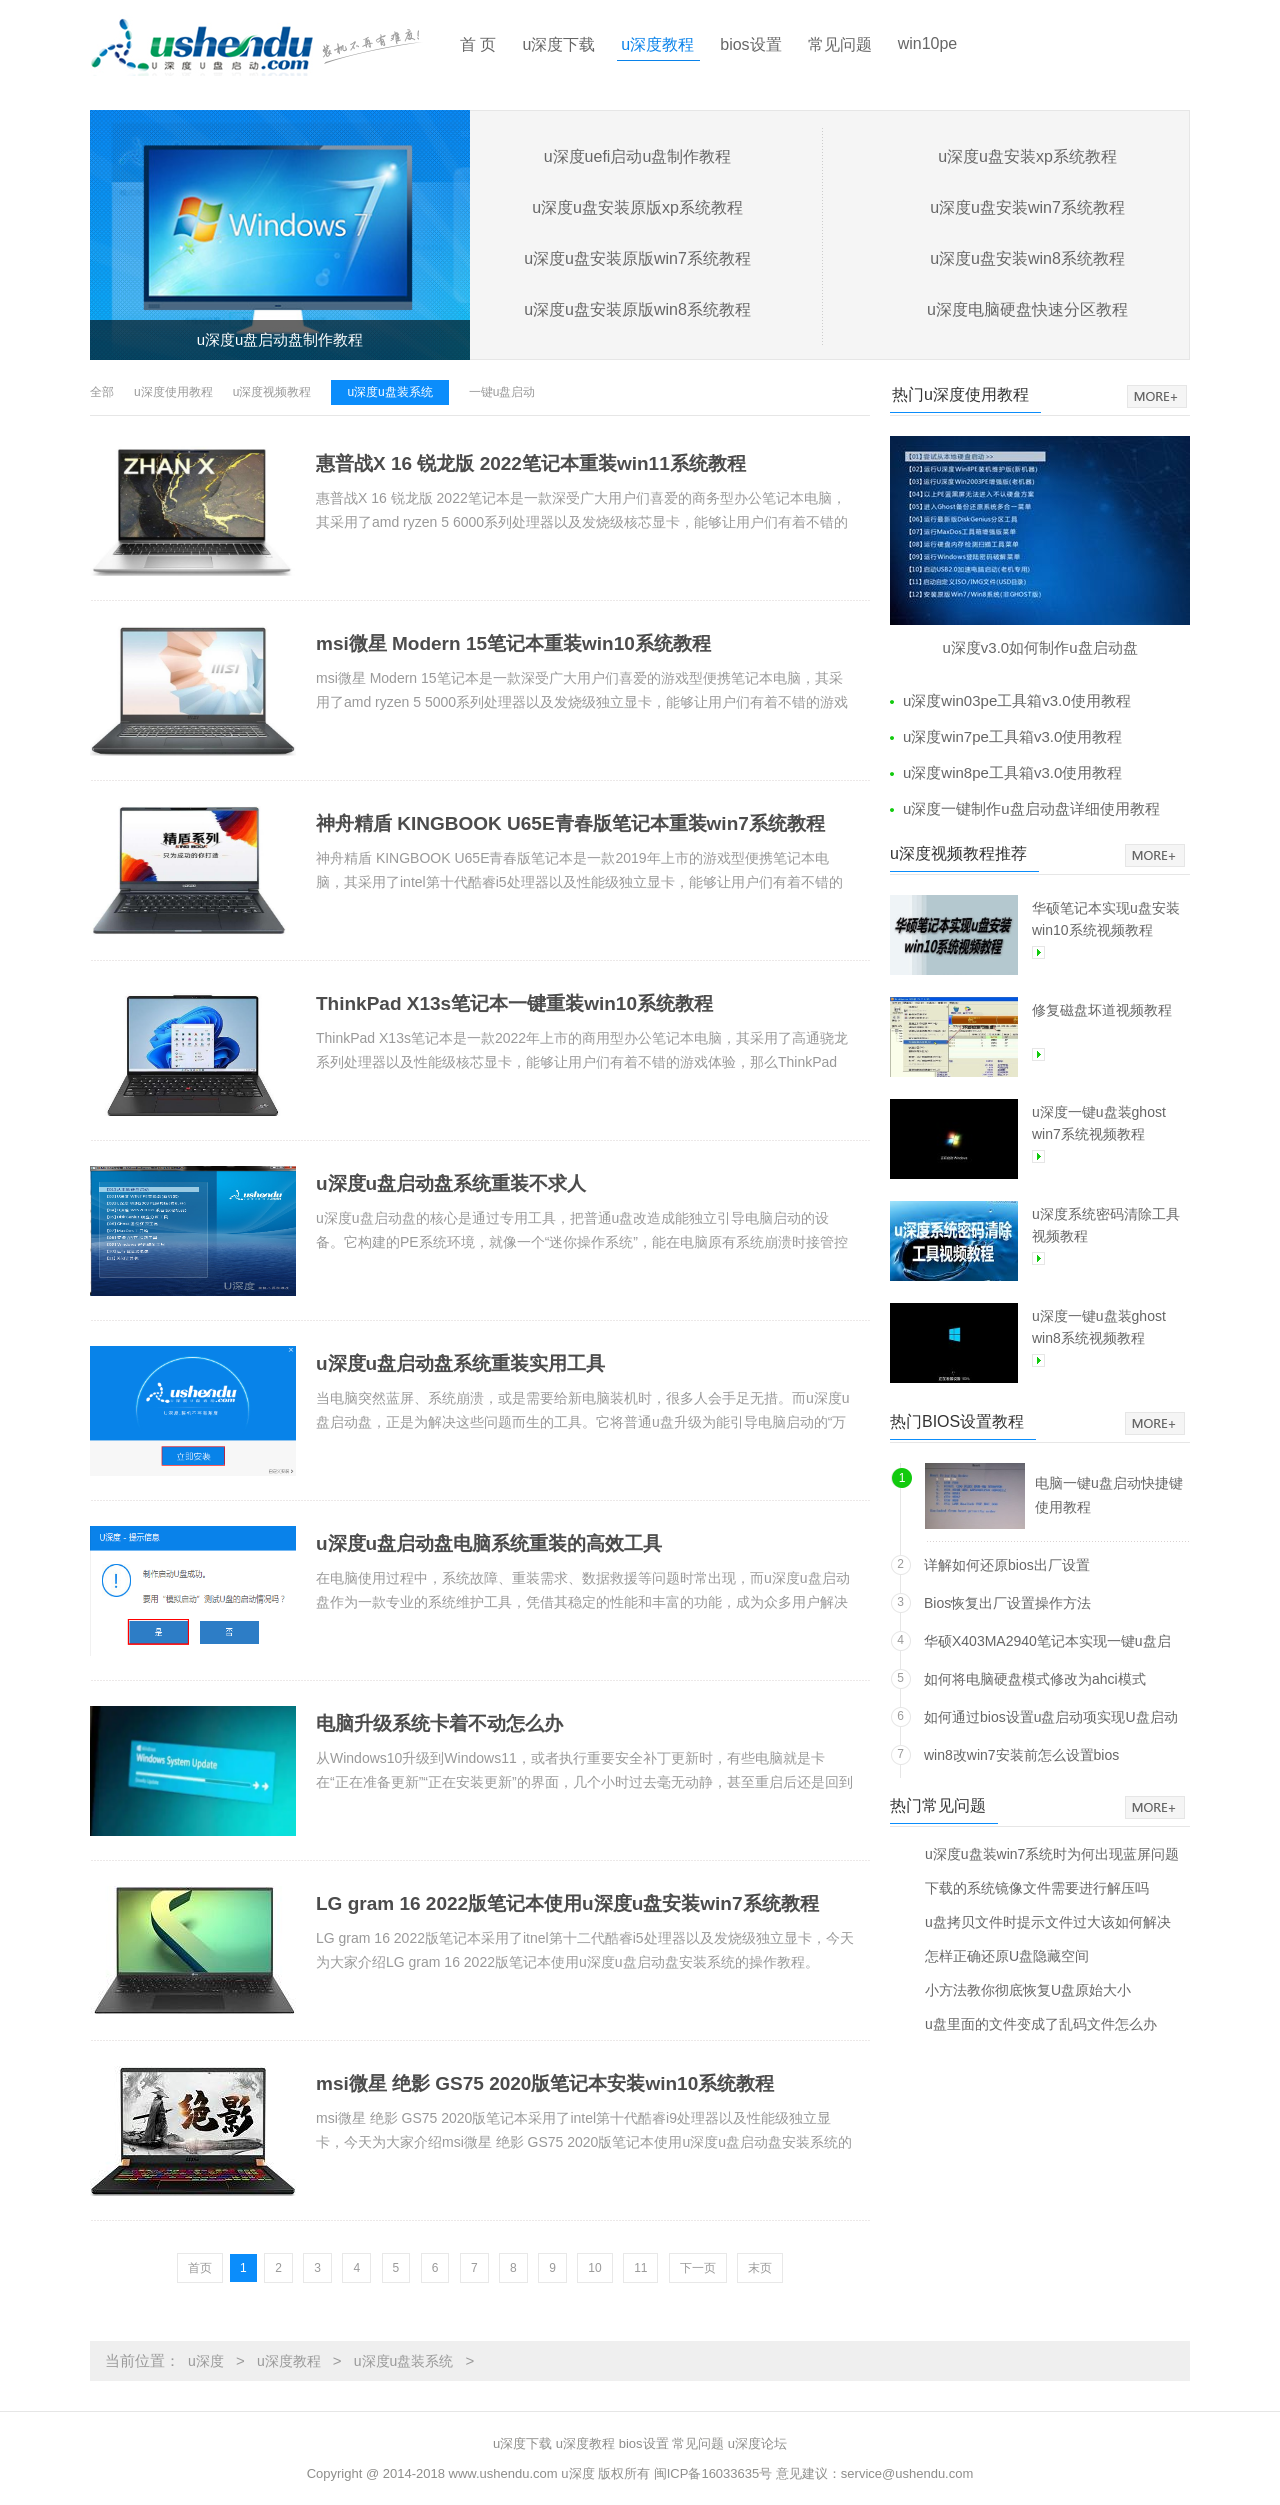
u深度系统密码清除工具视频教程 (1106, 1225)
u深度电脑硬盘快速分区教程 (1027, 309)
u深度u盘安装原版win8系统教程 (637, 309)
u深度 (206, 2361)
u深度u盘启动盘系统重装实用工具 (460, 1363)
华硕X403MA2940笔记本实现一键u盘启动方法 (1047, 1644)
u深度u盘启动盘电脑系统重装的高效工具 (489, 1543)
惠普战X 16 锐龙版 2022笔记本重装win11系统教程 (531, 463)
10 (594, 2268)
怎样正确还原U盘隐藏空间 (1007, 1955)
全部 (102, 392)
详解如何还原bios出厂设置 (1007, 1565)
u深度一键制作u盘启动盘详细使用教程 (1031, 808)
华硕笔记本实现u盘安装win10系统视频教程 (1106, 919)
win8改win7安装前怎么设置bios (1021, 1755)
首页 (200, 2268)
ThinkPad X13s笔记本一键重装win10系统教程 (514, 1003)
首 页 (478, 44)
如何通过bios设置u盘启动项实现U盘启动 (1051, 1717)
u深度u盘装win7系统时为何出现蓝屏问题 (1052, 1853)
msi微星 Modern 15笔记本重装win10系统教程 (513, 643)
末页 (760, 2268)
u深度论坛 (757, 2443)
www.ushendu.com (503, 2473)
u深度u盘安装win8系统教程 (1027, 258)
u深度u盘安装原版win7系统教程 (637, 258)
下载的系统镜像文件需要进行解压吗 (1037, 1887)
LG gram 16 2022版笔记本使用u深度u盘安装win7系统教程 (567, 1903)
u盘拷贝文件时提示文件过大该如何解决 (1048, 1921)
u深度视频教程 (272, 392)
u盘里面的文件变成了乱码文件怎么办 (1041, 2023)
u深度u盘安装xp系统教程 (1027, 156)
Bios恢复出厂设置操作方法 (1007, 1603)
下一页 (698, 2268)
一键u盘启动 (502, 392)
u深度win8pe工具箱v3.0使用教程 (1012, 772)
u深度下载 (558, 44)
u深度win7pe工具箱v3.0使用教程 (1012, 736)
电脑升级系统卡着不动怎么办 (439, 1723)
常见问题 (840, 44)
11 (640, 2268)
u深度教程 (657, 44)
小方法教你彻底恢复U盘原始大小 (1028, 1989)
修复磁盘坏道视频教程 (1102, 1010)
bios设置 (750, 44)
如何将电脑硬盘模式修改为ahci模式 (1035, 1679)
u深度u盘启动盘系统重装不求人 (451, 1183)
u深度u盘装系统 (389, 392)
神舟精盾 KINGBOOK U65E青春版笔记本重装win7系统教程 (570, 823)
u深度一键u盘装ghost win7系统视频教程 (1099, 1123)
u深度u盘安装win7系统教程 (1027, 207)
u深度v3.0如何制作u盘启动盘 (1039, 647)
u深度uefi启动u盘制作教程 (638, 156)
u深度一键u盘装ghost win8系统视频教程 (1099, 1327)
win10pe (928, 43)
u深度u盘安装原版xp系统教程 (637, 207)
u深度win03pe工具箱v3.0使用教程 (1017, 700)
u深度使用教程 (173, 392)
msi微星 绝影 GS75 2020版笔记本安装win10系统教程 (545, 2083)
